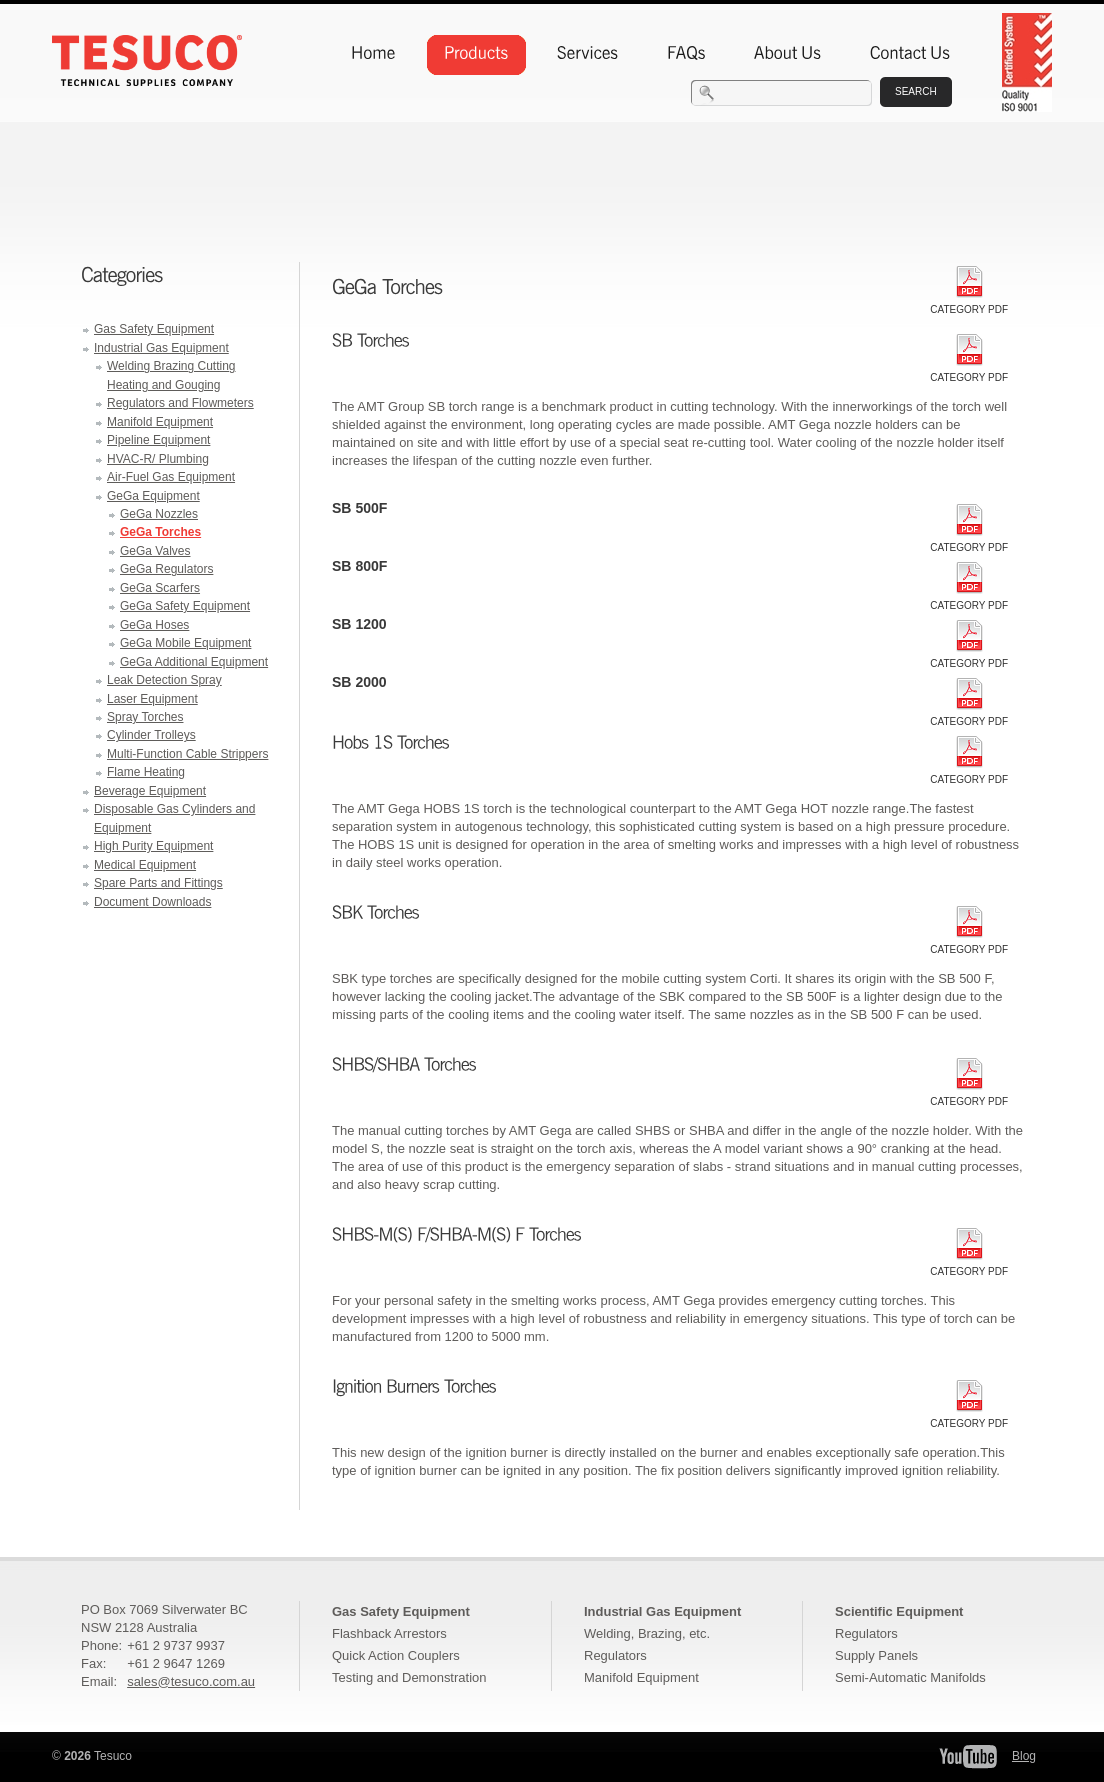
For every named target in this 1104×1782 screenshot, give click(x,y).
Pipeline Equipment (158, 440)
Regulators (615, 1655)
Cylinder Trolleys (151, 735)
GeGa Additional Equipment (194, 662)
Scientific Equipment (899, 1611)
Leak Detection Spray (164, 680)
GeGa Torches (160, 532)
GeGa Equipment (153, 496)
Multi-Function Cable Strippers (187, 754)
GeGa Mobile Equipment (185, 643)
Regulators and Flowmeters (180, 403)
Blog (1024, 1756)
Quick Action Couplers (396, 1655)
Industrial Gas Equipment (161, 348)
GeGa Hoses (154, 625)
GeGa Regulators (166, 569)
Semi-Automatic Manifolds (910, 1677)
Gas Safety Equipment (154, 329)
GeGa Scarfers (160, 588)
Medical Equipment (145, 865)
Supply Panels (876, 1655)
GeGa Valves (155, 551)
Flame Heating (146, 772)
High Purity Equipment (153, 846)
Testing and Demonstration (409, 1677)
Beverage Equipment (150, 791)
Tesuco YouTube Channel (968, 1756)
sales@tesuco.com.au (191, 1681)
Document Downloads (152, 902)
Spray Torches (145, 717)
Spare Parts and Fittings (158, 883)
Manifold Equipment (160, 422)
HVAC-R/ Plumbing (158, 459)
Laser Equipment (152, 699)
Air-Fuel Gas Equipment (171, 477)
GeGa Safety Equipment (185, 606)
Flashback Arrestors (389, 1633)
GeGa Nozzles (159, 514)
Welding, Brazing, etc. (647, 1633)
